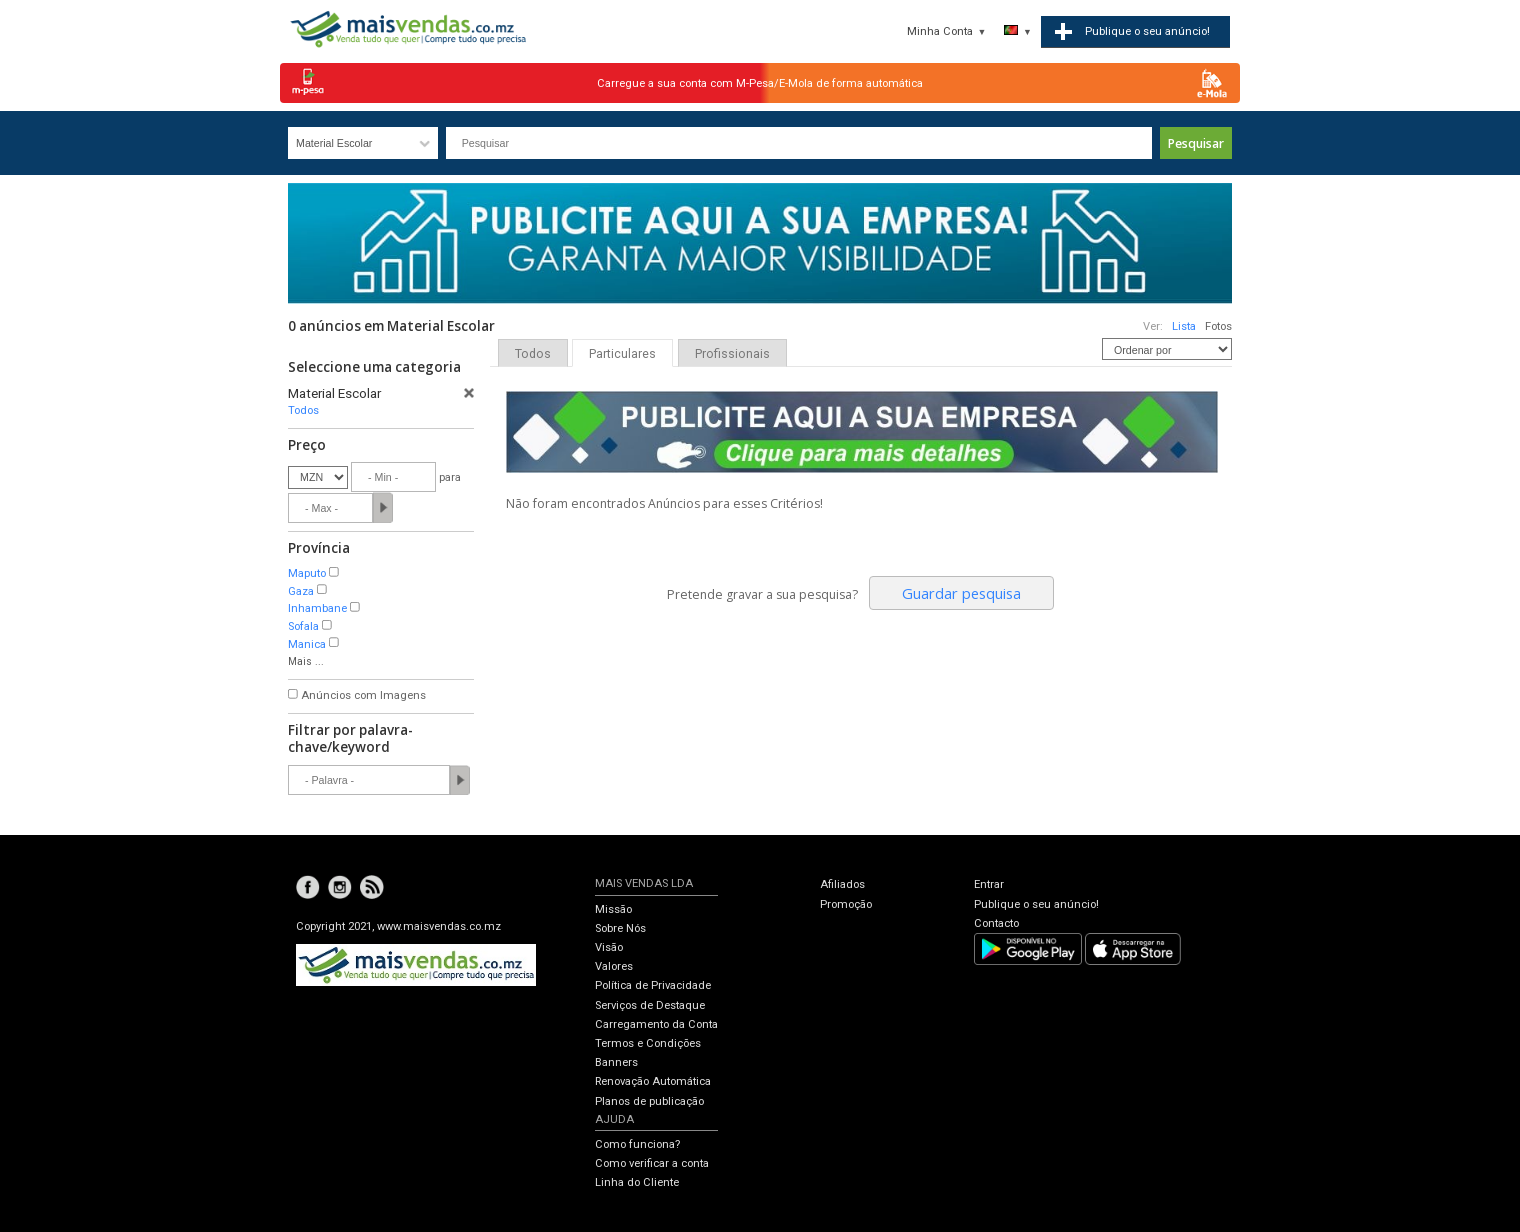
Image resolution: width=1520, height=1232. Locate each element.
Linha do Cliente (637, 1182)
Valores (614, 966)
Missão (613, 909)
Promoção (846, 904)
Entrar (989, 884)
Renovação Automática (653, 1081)
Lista (1184, 326)
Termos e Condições (648, 1043)
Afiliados (842, 884)
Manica (307, 644)
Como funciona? (637, 1144)
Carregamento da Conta (656, 1024)
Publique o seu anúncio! (1036, 904)
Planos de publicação (649, 1101)
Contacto (996, 923)
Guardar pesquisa (961, 593)
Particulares (622, 354)
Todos (303, 410)
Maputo (307, 573)
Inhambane (317, 608)
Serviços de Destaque (650, 1005)
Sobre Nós (620, 928)
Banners (616, 1062)
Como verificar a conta (652, 1163)
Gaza (301, 591)
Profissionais (732, 354)
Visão (609, 947)
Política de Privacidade (653, 985)
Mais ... (306, 661)
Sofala (303, 626)
